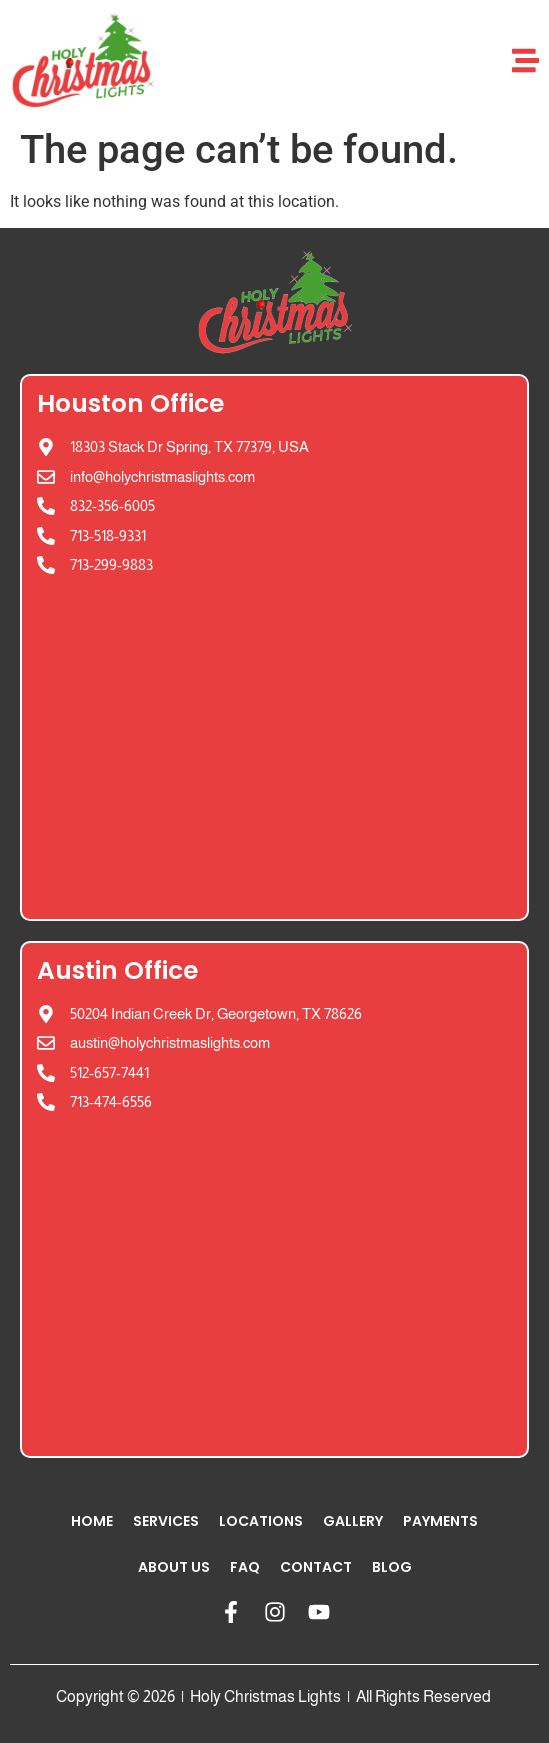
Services (166, 1521)
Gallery (353, 1521)
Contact (316, 1567)
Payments (440, 1521)
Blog (392, 1567)
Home (92, 1521)
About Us (174, 1567)
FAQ (245, 1567)
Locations (261, 1521)
